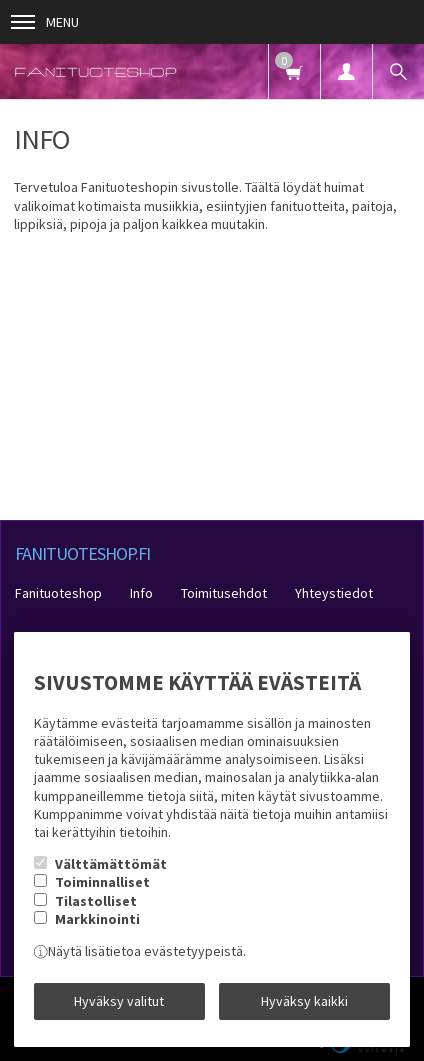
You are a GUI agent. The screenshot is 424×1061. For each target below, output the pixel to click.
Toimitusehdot (224, 593)
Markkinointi (97, 919)
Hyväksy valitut (119, 1001)
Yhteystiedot (334, 593)
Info (141, 593)
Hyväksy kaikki (304, 1001)
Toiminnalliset (102, 882)
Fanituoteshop (58, 593)
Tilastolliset (96, 901)
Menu (45, 22)
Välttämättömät (111, 864)
